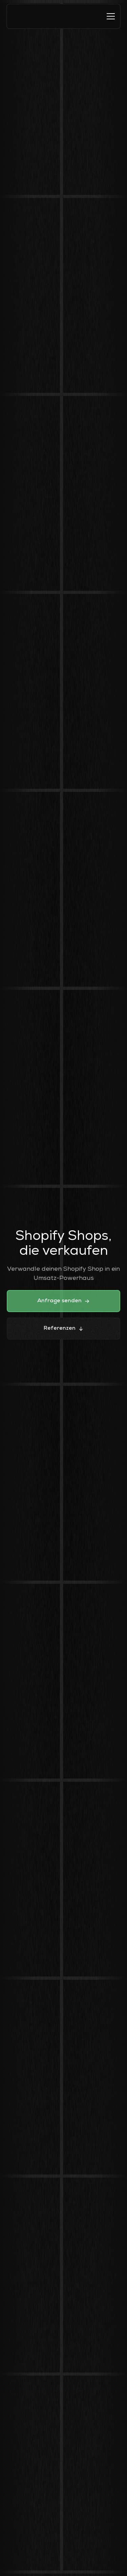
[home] (19, 16)
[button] (111, 16)
